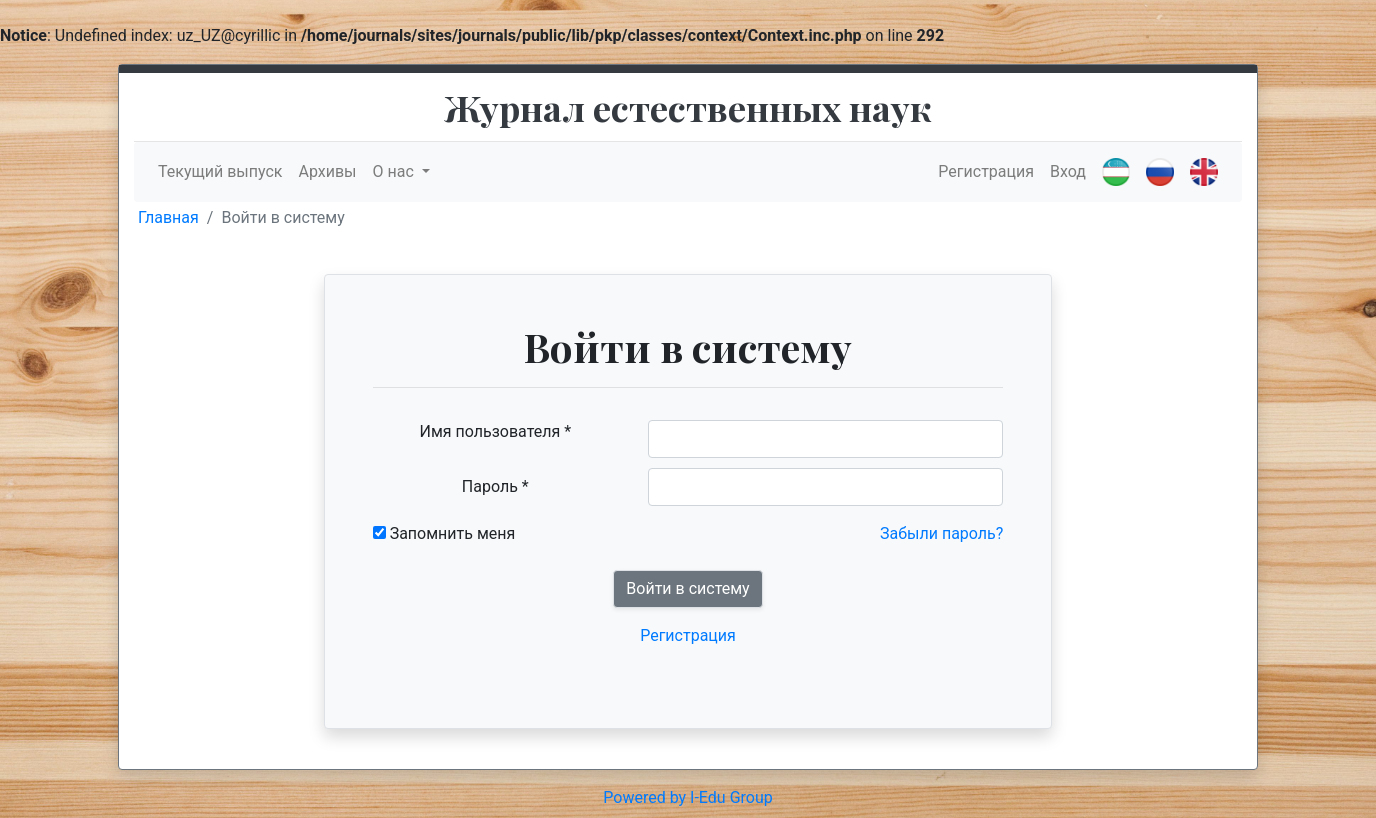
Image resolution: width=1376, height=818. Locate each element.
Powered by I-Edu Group (687, 797)
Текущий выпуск (220, 171)
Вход (1068, 171)
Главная (168, 217)
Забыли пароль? (941, 533)
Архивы (327, 171)
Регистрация (986, 171)
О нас (395, 171)
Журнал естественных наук (688, 107)
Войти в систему (687, 588)
